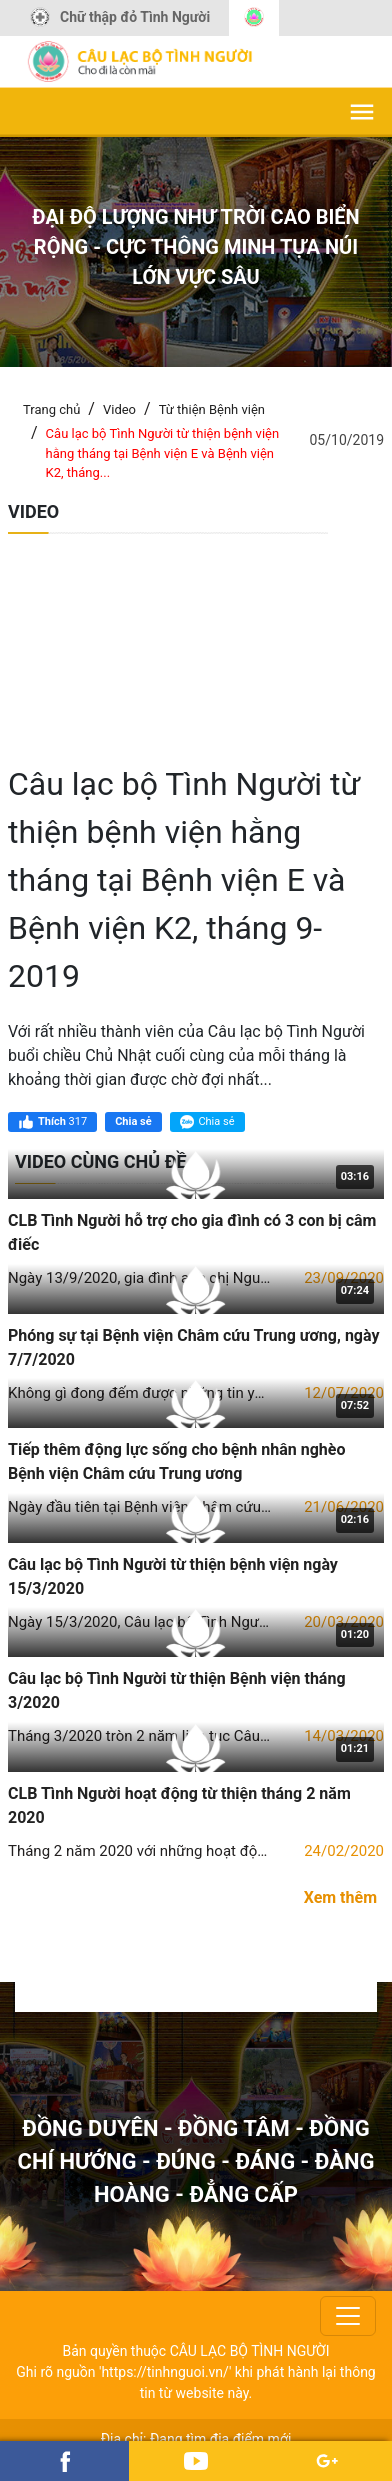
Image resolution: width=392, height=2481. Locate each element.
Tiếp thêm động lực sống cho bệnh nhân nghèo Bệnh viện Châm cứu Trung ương (176, 1461)
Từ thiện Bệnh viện (212, 409)
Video (119, 409)
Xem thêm (340, 1897)
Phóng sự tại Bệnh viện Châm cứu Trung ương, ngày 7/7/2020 (194, 1347)
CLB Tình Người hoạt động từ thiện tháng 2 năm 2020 (179, 1805)
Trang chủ (51, 409)
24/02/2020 (344, 1851)
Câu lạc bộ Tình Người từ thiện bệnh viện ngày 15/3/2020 (173, 1576)
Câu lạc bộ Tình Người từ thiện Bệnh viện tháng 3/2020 (177, 1690)
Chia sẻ (133, 1121)
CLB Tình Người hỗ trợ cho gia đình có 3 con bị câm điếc (192, 1232)
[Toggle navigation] (348, 2316)
